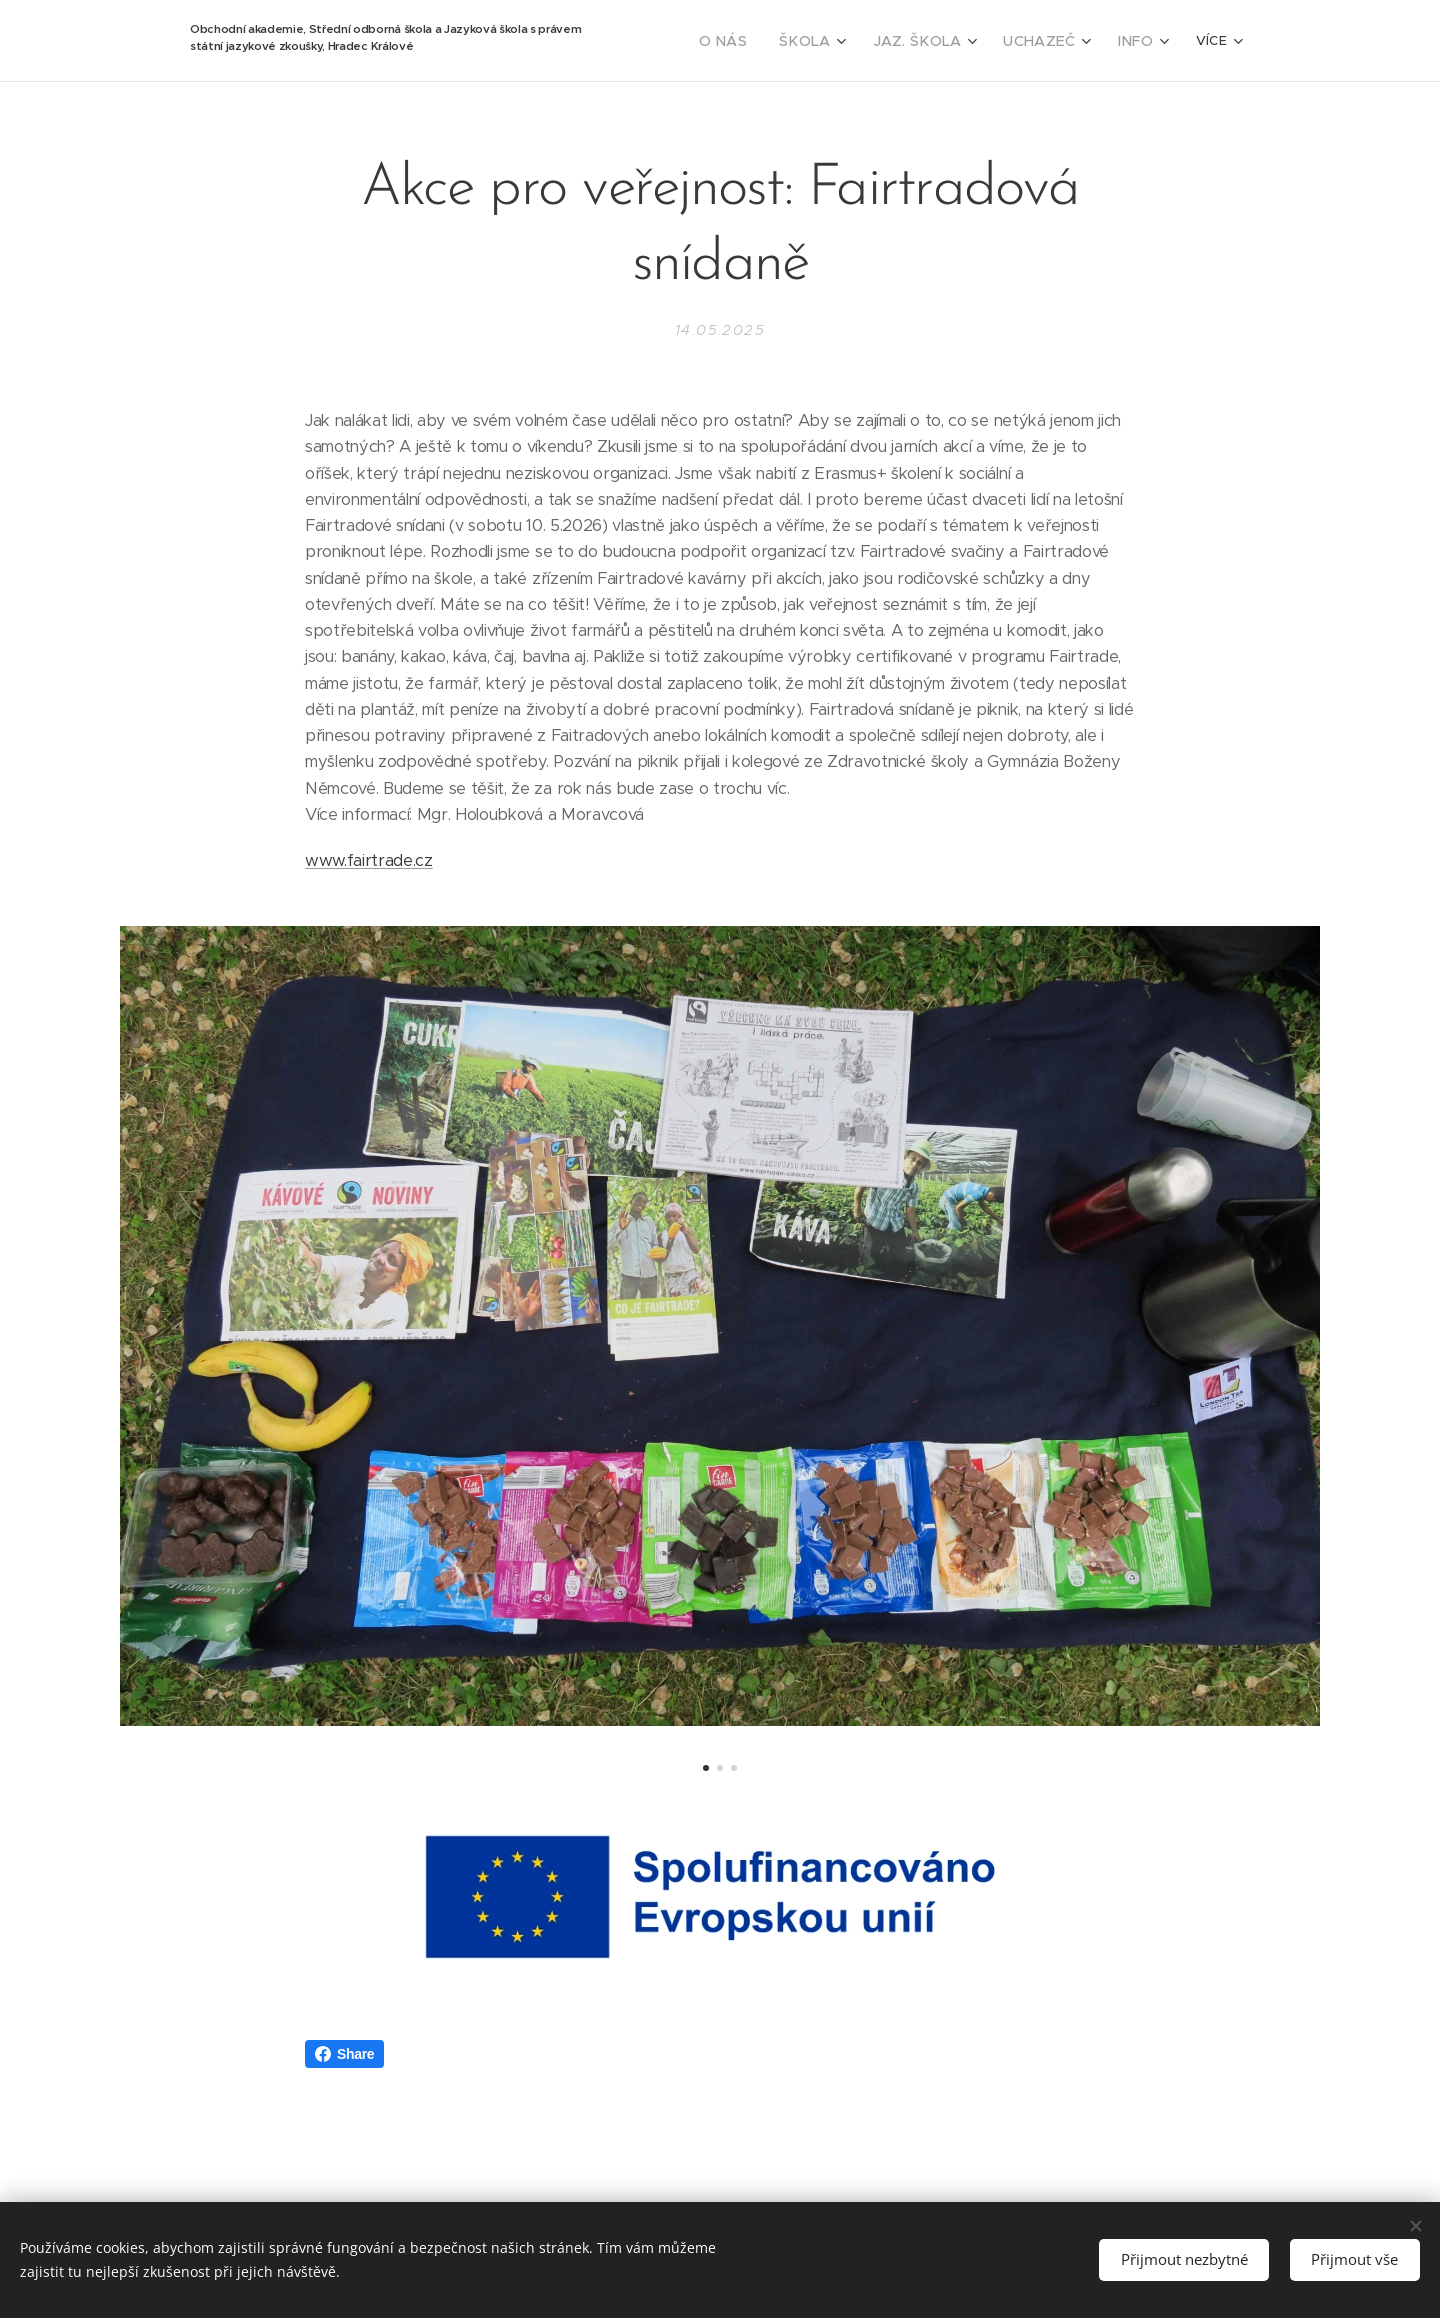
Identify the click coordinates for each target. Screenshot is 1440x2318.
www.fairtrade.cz (369, 860)
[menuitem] (756, 41)
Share (344, 2054)
